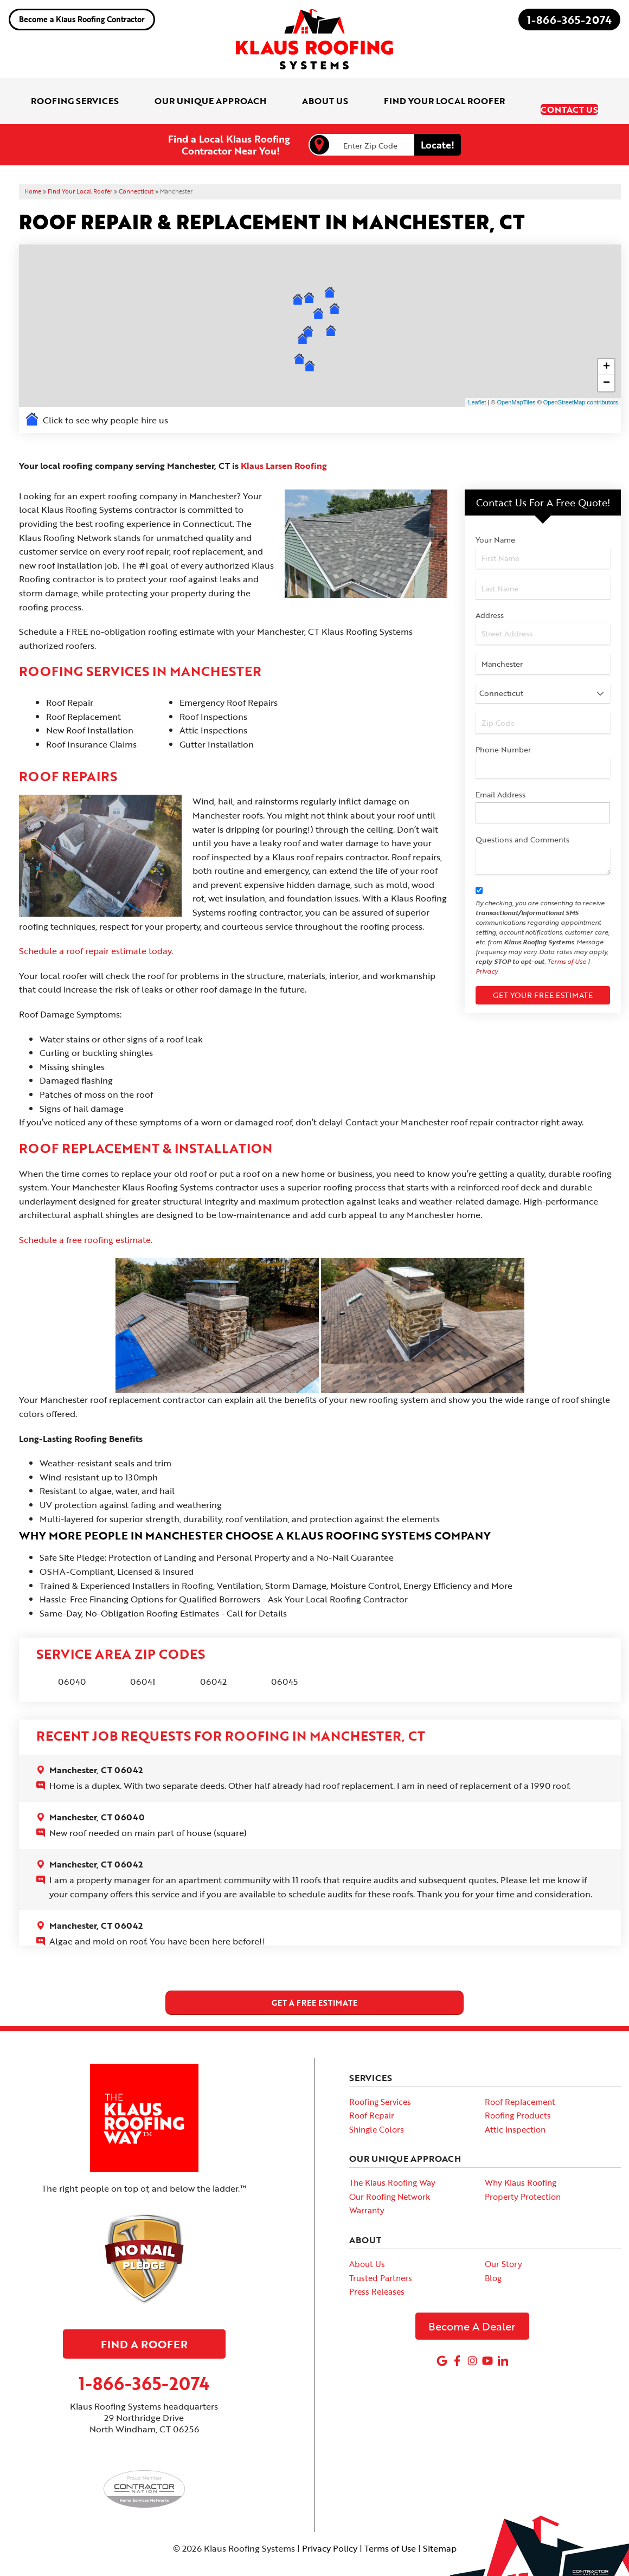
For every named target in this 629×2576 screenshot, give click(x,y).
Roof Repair (371, 2096)
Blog (493, 2259)
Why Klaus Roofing (520, 2163)
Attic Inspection (515, 2110)
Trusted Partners (380, 2259)
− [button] (606, 365)
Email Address (500, 776)
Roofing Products (518, 2096)
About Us (367, 2245)
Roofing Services (380, 2083)
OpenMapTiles (516, 384)
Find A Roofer (144, 2325)
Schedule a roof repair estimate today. (96, 932)
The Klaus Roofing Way (392, 2163)
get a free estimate (314, 1984)
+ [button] (606, 348)
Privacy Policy (329, 2529)
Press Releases (377, 2272)
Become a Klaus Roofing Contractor (82, 19)
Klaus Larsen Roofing (284, 447)
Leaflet (477, 384)
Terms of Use (566, 943)
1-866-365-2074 (569, 19)
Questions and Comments (522, 821)
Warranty (366, 2191)
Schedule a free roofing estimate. (85, 1221)
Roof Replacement (520, 2083)
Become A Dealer (472, 2307)
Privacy (487, 952)
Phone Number (503, 731)
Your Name (495, 521)
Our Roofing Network (389, 2178)
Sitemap (440, 2529)
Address (490, 596)
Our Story (503, 2245)
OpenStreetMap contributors (580, 384)
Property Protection (523, 2178)
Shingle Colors (376, 2110)
